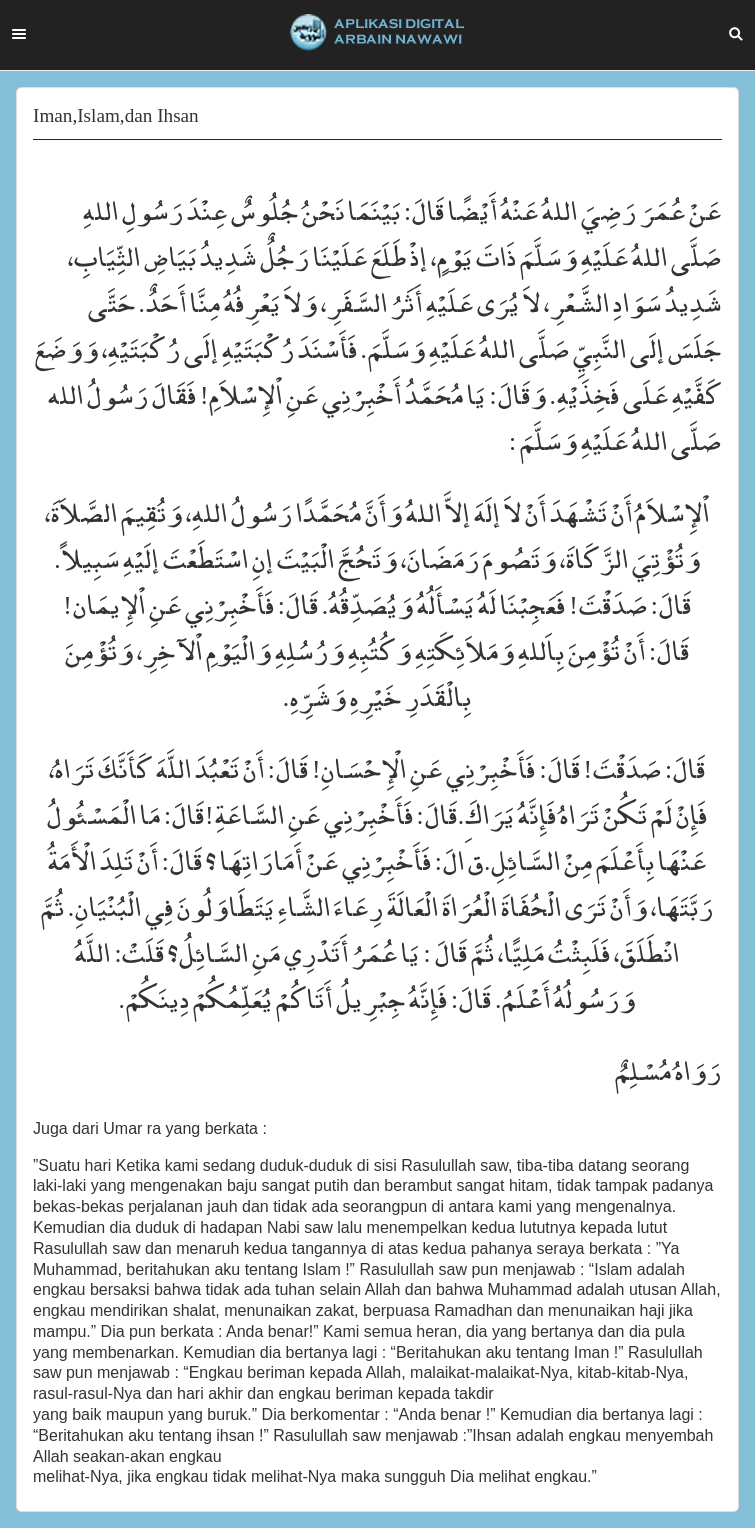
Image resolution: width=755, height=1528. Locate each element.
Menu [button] (19, 34)
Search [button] (736, 34)
